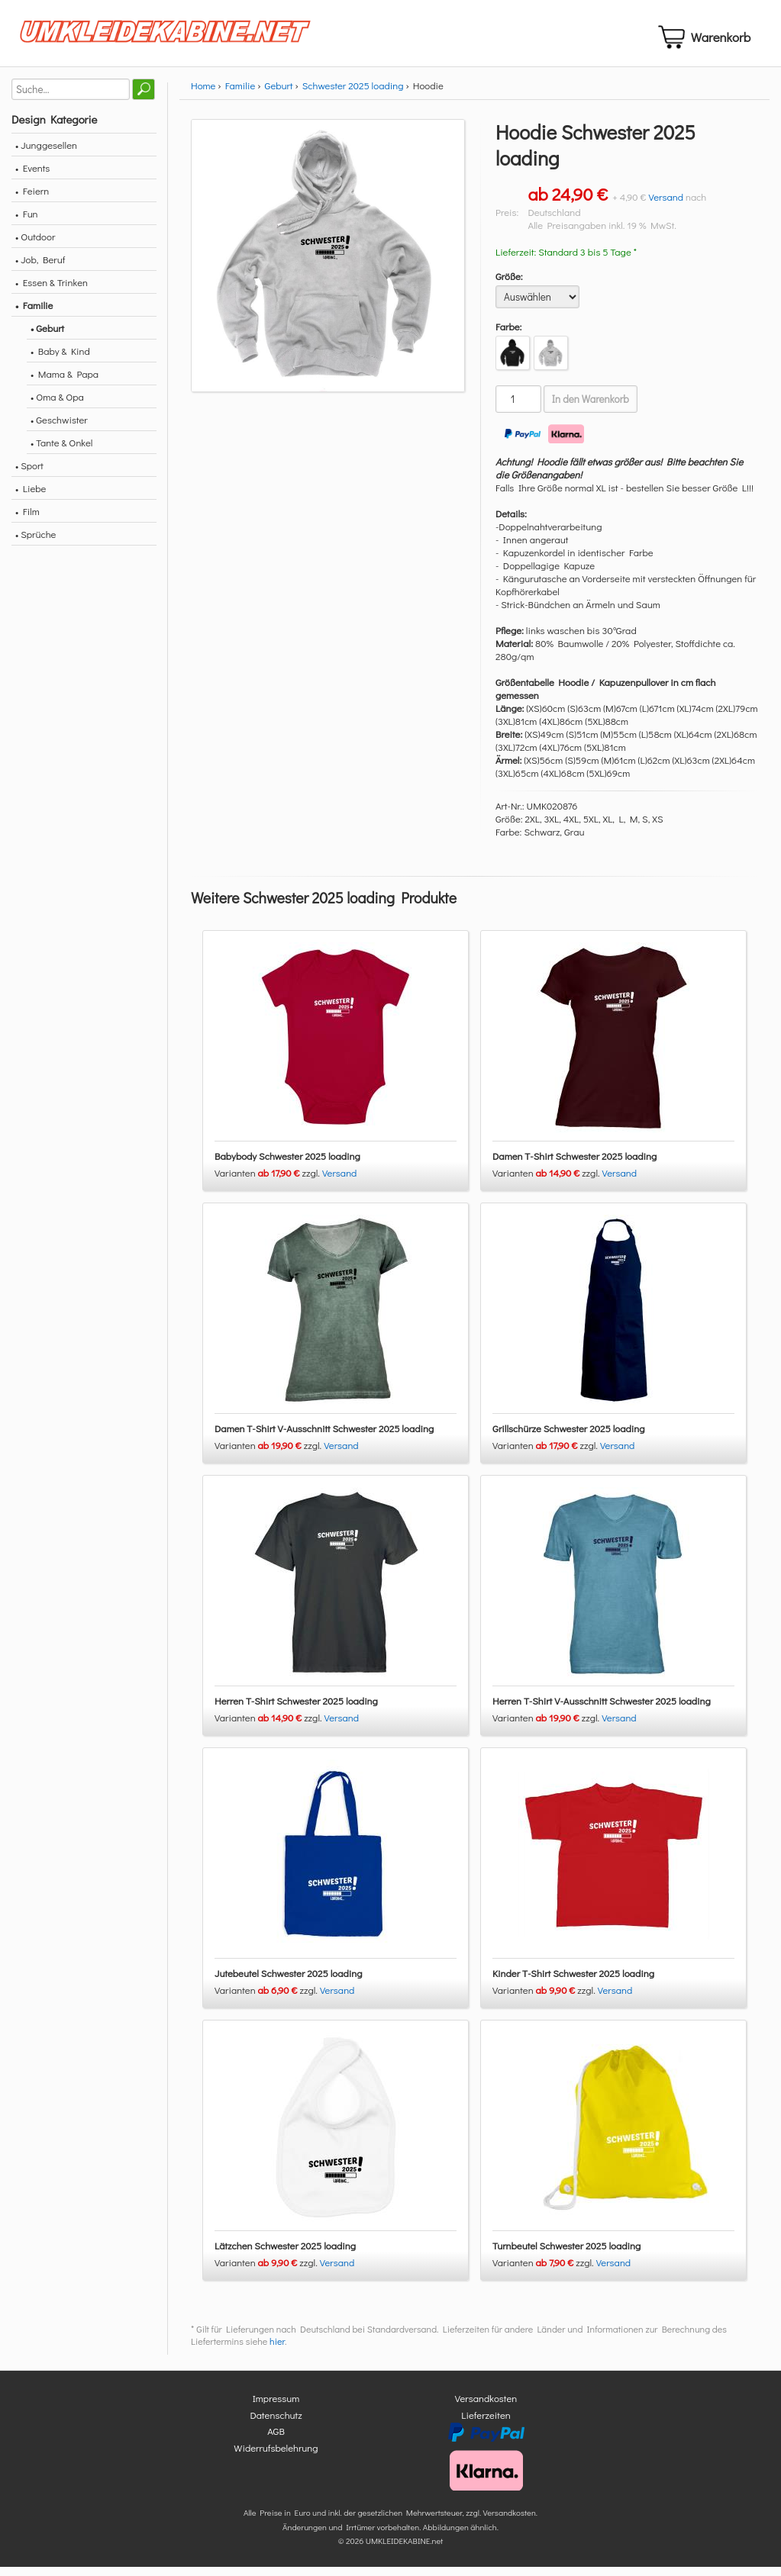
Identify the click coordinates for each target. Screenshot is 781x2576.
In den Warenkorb (590, 408)
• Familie (34, 314)
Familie (240, 94)
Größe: (509, 285)
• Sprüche (35, 542)
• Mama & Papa (64, 382)
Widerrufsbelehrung (276, 2456)
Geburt (279, 94)
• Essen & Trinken (51, 291)
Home (203, 94)
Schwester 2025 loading (353, 94)
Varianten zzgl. (268, 1182)
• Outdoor (35, 245)
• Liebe (30, 497)
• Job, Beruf (40, 268)
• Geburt (47, 336)
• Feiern (32, 199)
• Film (27, 520)
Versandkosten (486, 2407)
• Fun (26, 222)
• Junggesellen (46, 153)
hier (277, 2351)
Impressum (276, 2407)
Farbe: (508, 335)
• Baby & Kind (60, 359)
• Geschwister (59, 428)
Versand (665, 205)
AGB (276, 2440)
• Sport (29, 474)
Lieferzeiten (485, 2423)
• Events (32, 176)
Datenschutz (276, 2423)
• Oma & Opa (57, 405)
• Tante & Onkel (62, 451)
